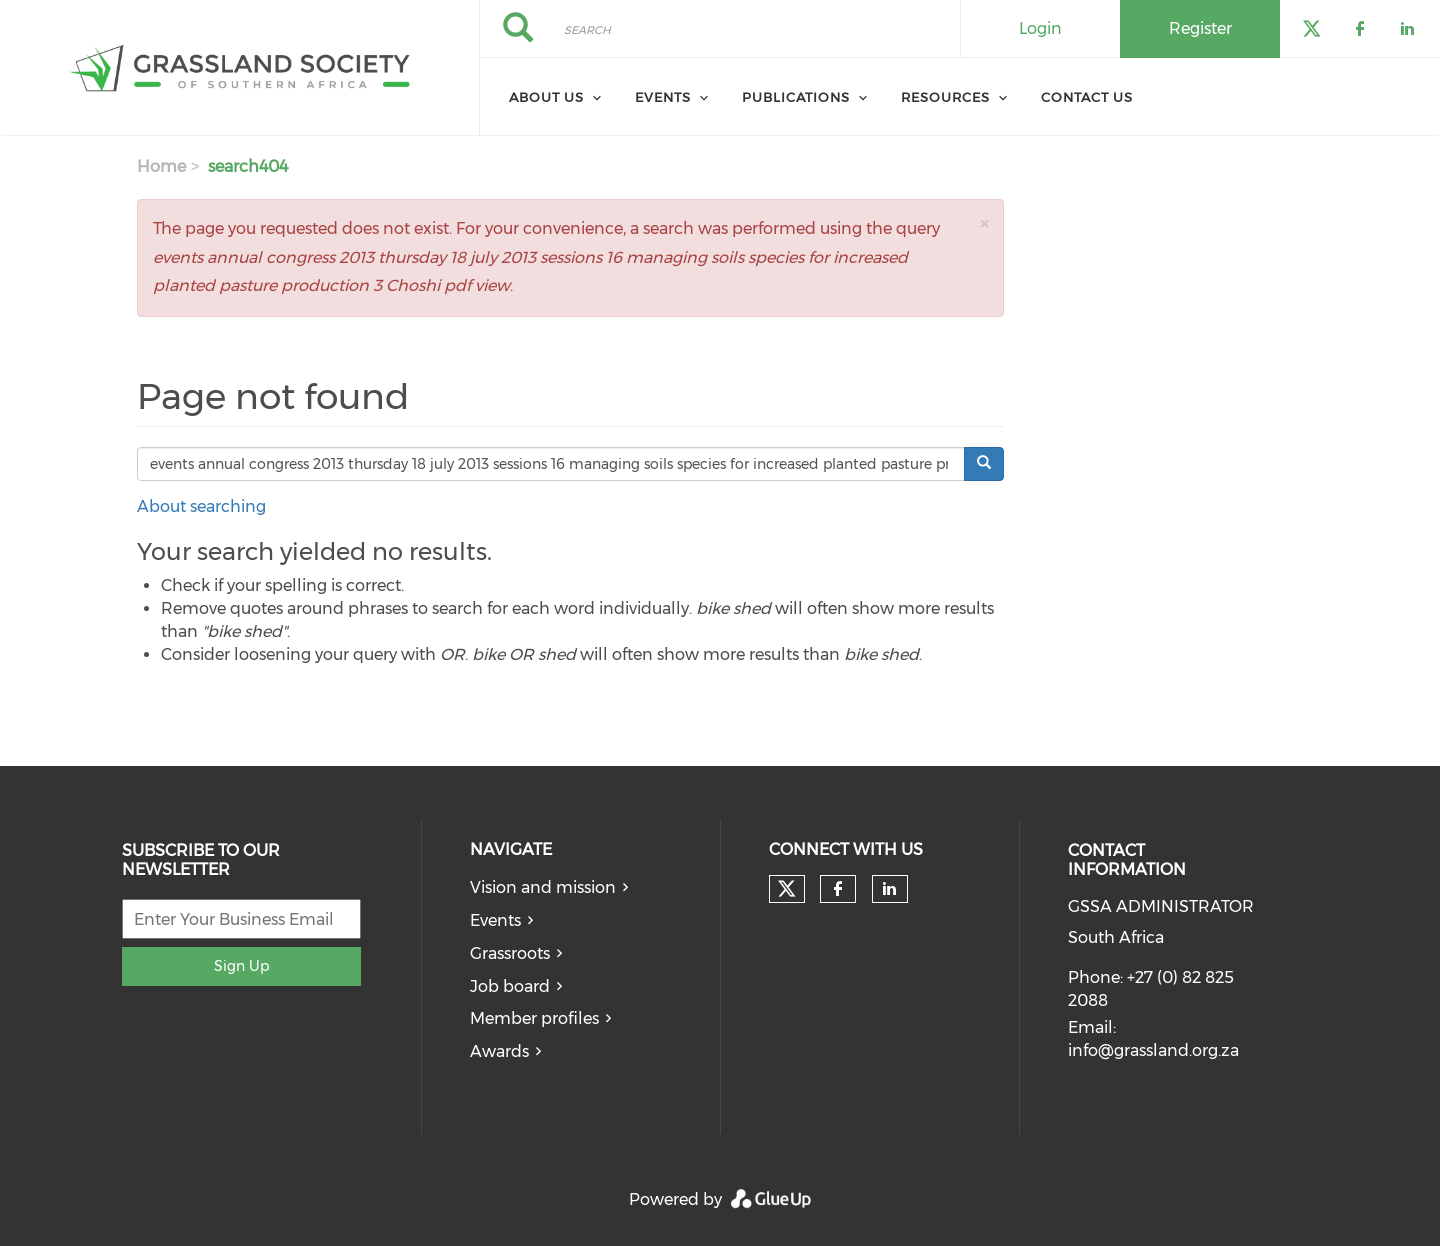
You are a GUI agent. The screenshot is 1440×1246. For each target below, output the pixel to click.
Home (161, 166)
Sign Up (241, 966)
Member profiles (534, 1018)
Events (663, 97)
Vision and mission (543, 887)
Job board (510, 986)
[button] (984, 223)
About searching (201, 506)
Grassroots (510, 953)
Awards (499, 1051)
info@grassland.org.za (1153, 1050)
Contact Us (1087, 97)
